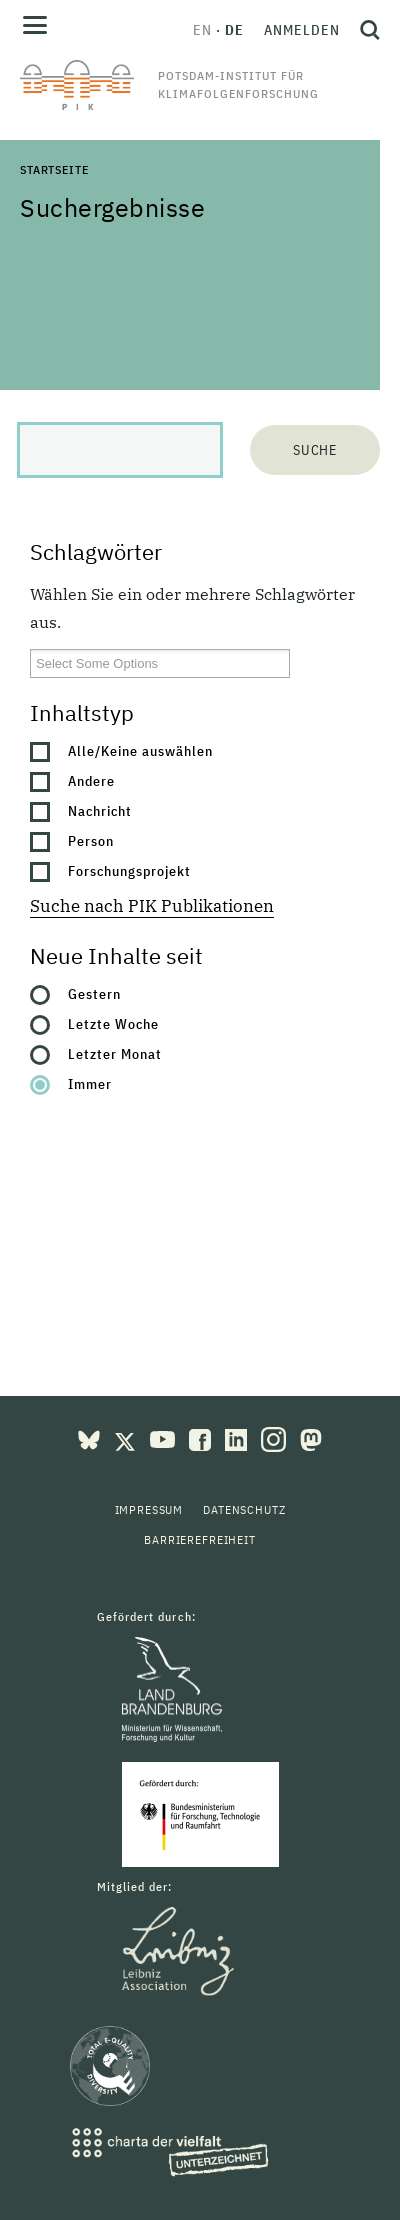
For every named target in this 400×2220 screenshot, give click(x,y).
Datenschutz (244, 1509)
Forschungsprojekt (129, 871)
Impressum (149, 1509)
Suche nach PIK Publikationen (152, 906)
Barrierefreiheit (199, 1539)
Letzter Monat (115, 1054)
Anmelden (302, 30)
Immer (90, 1084)
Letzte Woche (113, 1024)
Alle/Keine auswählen (140, 751)
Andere (91, 781)
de (234, 30)
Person (91, 841)
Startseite (54, 169)
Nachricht (100, 811)
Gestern (94, 994)
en (202, 30)
